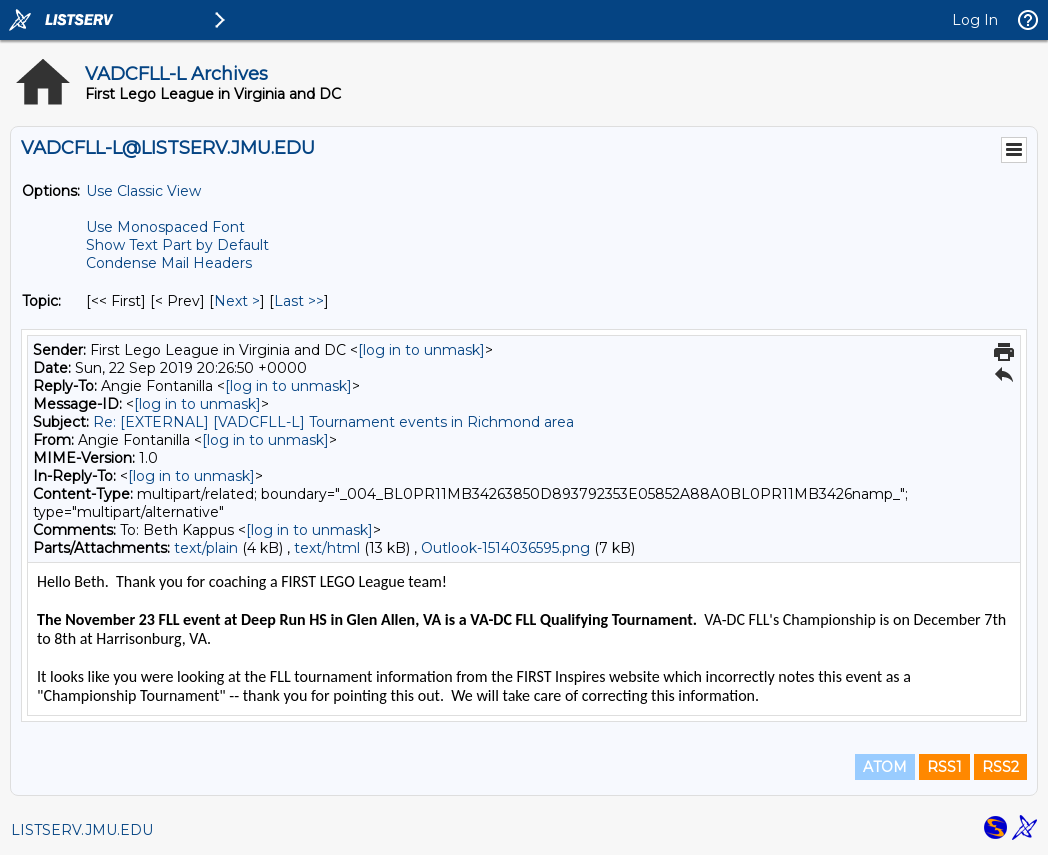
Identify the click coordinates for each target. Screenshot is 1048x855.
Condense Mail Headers (169, 263)
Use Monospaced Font (165, 227)
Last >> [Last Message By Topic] (299, 301)
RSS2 (1000, 767)
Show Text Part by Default (177, 245)
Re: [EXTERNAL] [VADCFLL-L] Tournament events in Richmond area (333, 422)
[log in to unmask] (421, 350)
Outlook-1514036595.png (505, 548)
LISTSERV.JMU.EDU (82, 830)
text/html (327, 548)
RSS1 (944, 767)
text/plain (206, 548)
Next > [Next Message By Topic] (237, 301)
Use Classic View (143, 191)
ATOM (885, 767)
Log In (975, 20)
